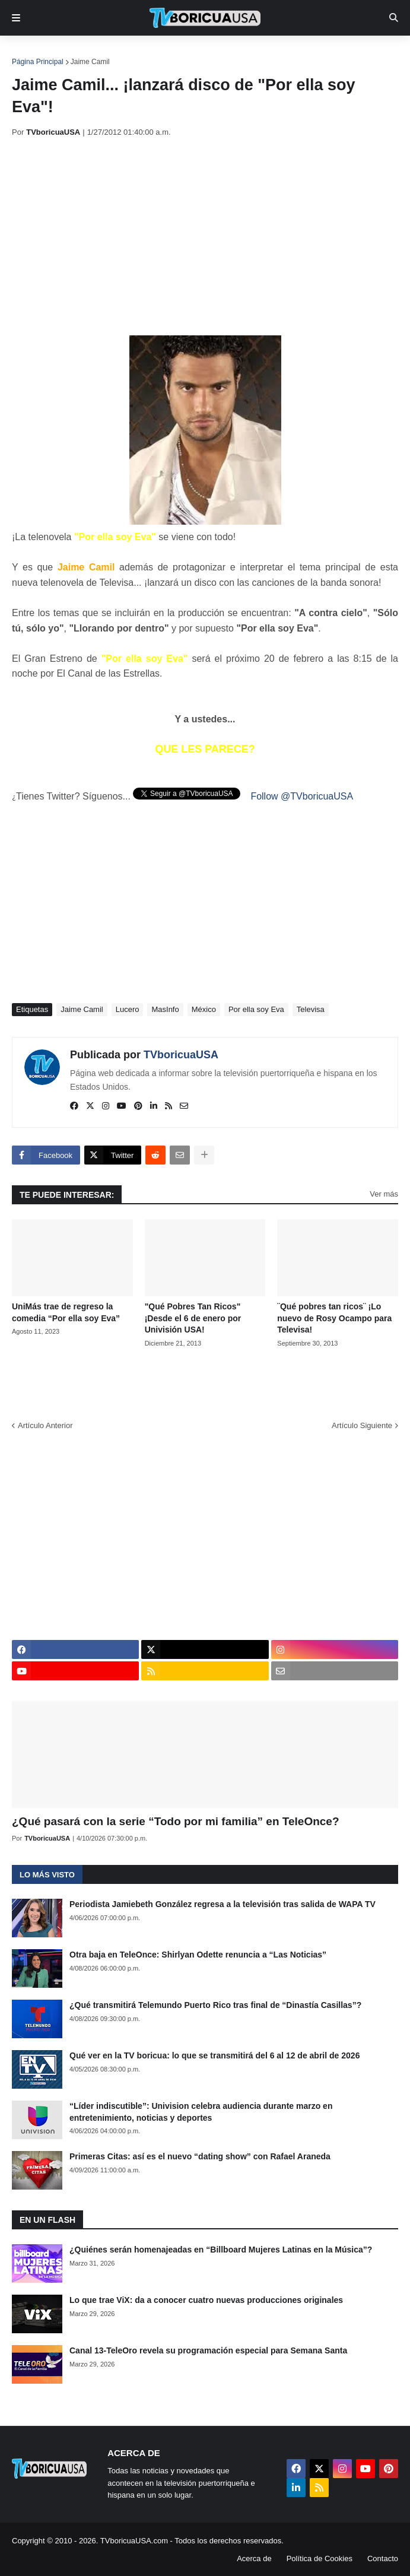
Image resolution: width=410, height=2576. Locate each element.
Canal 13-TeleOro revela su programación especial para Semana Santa (208, 2350)
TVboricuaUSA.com (134, 2540)
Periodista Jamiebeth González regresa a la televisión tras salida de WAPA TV (222, 1904)
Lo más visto (47, 1874)
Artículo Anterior (45, 1425)
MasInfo (165, 1009)
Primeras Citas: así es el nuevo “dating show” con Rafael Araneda (199, 2156)
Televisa (311, 1009)
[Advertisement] (211, 236)
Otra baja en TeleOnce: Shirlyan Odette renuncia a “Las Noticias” (197, 1954)
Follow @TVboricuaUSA (301, 796)
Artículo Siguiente (362, 1425)
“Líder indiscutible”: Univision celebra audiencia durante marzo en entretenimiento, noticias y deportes (200, 2112)
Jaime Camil (90, 62)
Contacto (382, 2558)
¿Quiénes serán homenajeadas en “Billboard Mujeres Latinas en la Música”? (220, 2249)
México (204, 1009)
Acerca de (254, 2558)
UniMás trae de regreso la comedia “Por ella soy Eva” (66, 1312)
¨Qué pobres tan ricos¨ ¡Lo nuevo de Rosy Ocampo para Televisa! (334, 1318)
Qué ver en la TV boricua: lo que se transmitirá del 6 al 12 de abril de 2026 (214, 2055)
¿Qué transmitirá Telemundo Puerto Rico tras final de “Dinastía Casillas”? (215, 2005)
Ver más (384, 1193)
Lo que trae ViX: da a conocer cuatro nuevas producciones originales (206, 2300)
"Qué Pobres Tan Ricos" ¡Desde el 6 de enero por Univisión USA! (193, 1318)
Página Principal (37, 62)
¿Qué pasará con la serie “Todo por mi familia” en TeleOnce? (175, 1821)
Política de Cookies (319, 2558)
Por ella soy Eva (256, 1009)
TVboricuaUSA (181, 1055)
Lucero (127, 1009)
